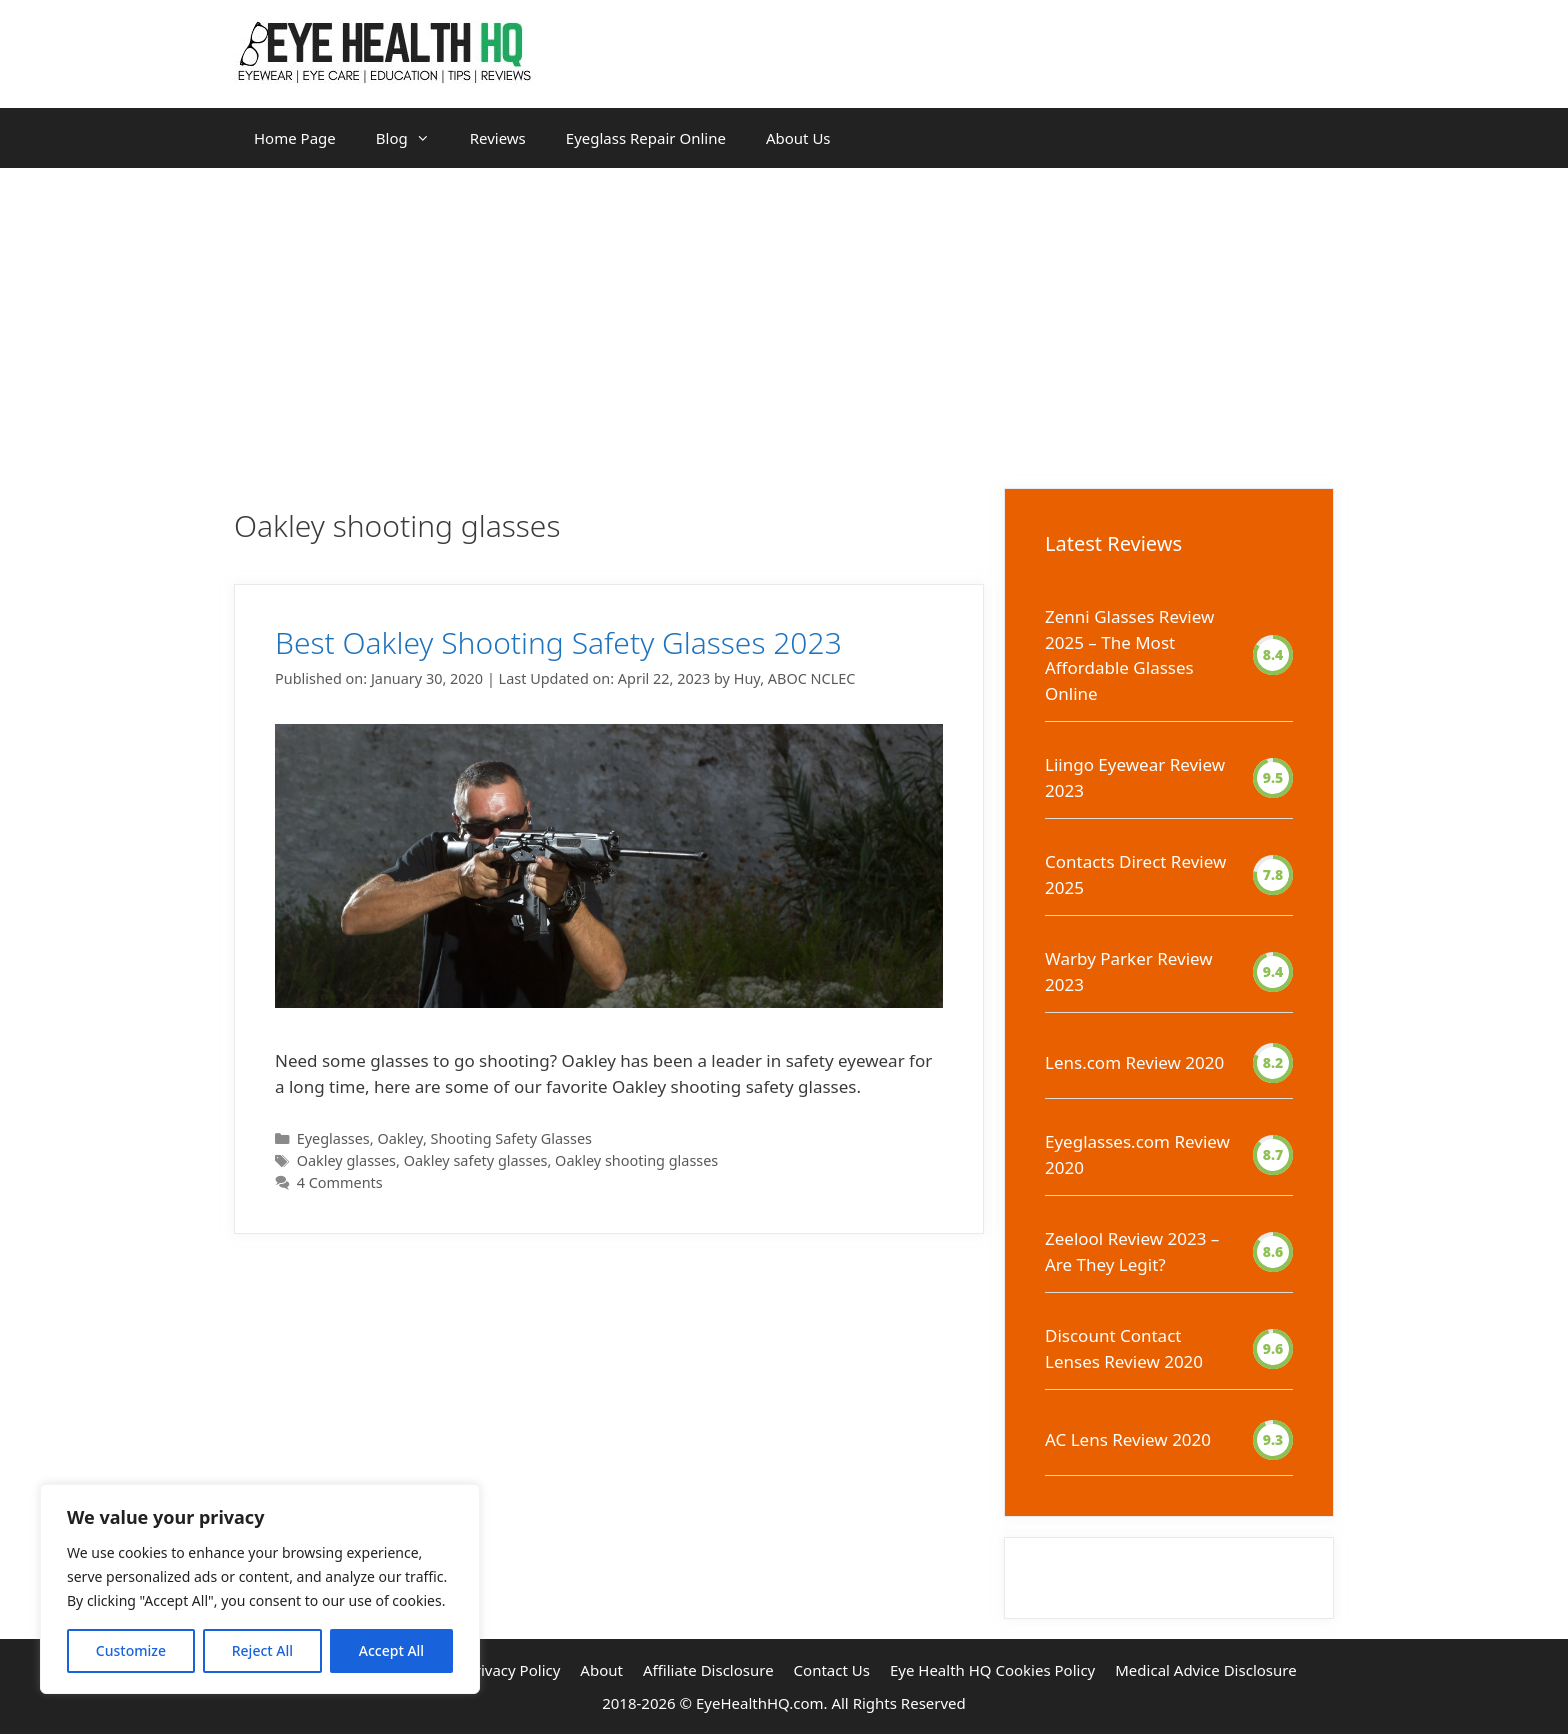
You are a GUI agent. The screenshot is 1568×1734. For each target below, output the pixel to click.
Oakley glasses (346, 1160)
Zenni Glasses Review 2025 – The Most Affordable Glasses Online (1129, 655)
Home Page (295, 138)
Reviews (498, 138)
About (601, 1670)
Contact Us (832, 1670)
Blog (413, 138)
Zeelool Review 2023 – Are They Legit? (1132, 1251)
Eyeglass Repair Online (646, 138)
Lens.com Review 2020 (1134, 1062)
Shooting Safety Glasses (512, 1138)
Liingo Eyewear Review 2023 (1135, 777)
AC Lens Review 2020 (1128, 1439)
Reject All (262, 1650)
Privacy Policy (513, 1670)
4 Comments (340, 1182)
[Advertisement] (784, 318)
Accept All (391, 1650)
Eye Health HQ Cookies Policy (992, 1670)
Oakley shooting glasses (636, 1160)
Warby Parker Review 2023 (1129, 971)
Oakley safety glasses (476, 1160)
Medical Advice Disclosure (1205, 1670)
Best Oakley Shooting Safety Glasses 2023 (558, 642)
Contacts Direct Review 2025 (1135, 874)
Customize (131, 1650)
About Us (798, 138)
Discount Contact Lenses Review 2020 (1124, 1348)
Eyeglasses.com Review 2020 (1137, 1154)
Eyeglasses (333, 1138)
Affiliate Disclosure (708, 1670)
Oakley (399, 1138)
